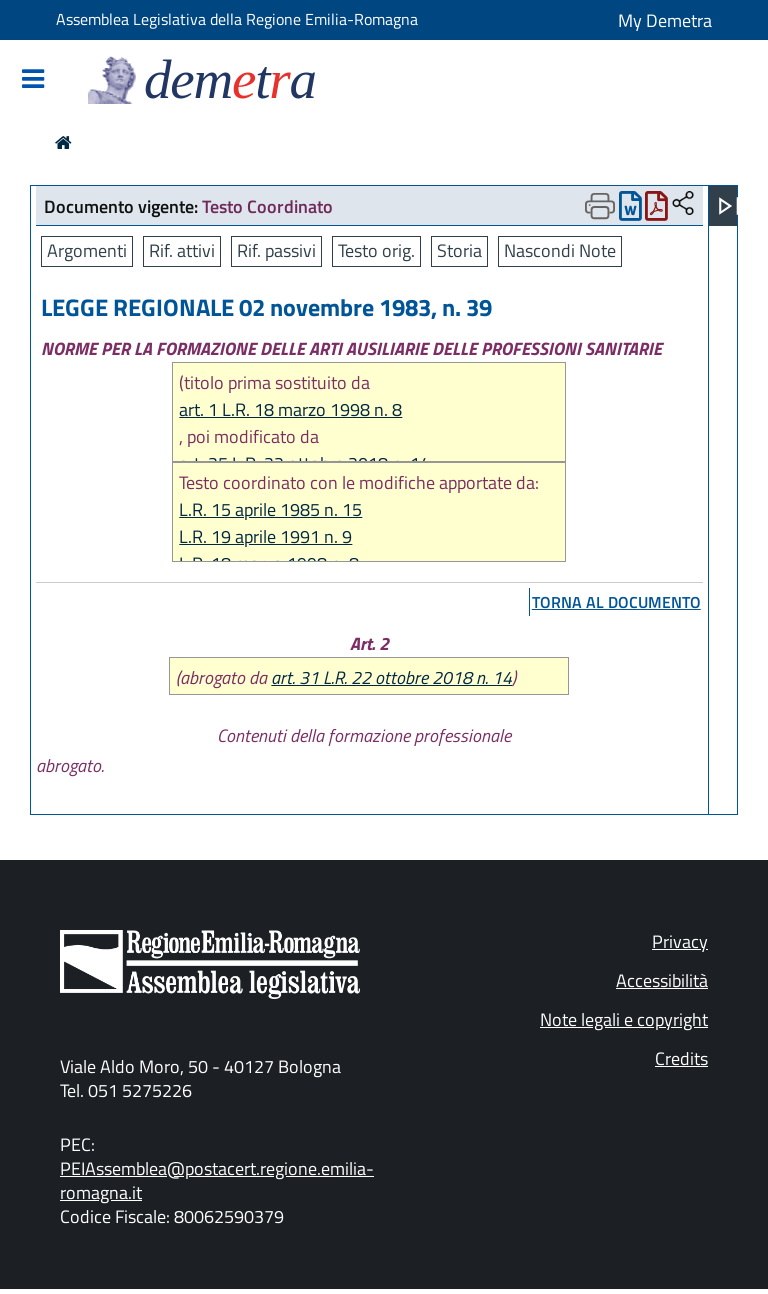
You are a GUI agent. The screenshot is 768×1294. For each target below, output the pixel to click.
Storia (459, 250)
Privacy (680, 941)
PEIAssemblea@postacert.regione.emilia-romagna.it (217, 1180)
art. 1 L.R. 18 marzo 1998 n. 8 (290, 409)
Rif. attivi (182, 250)
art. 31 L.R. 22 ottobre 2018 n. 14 (391, 677)
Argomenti (87, 250)
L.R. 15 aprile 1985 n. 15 (270, 509)
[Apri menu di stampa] (600, 206)
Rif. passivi (276, 250)
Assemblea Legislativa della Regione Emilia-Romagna (237, 19)
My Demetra (665, 20)
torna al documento (616, 602)
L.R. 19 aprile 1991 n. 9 (265, 536)
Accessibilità (662, 980)
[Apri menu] (729, 206)
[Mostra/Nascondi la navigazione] (33, 80)
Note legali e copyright (624, 1019)
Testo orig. (376, 250)
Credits (681, 1058)
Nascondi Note (560, 250)
